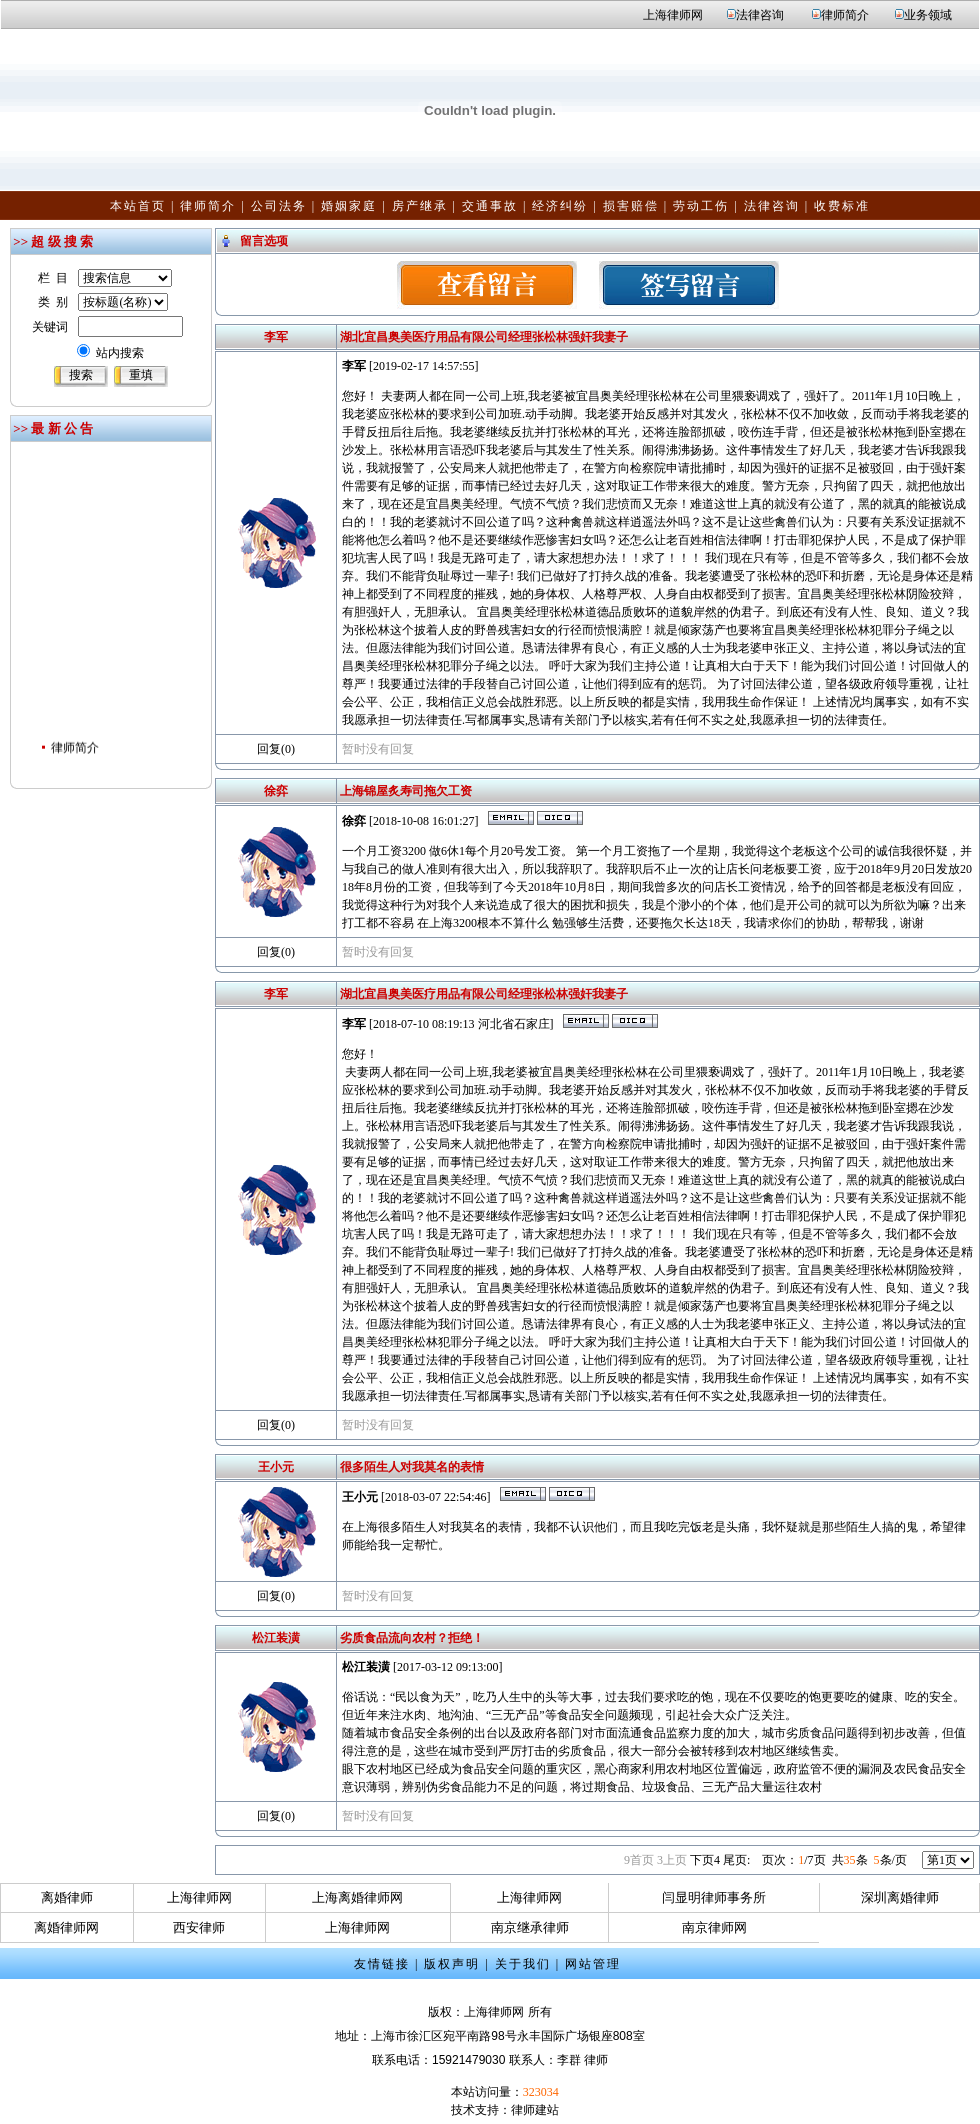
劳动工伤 (701, 206)
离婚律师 (67, 1897)
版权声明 (452, 1964)
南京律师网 (714, 1927)
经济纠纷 (560, 206)
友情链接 (382, 1964)
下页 (705, 1860)
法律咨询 (760, 15)
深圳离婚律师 (900, 1897)
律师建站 (535, 2110)
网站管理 (593, 1964)
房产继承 (420, 206)
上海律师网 (673, 15)
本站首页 (138, 206)
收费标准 (842, 206)
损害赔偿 (631, 206)
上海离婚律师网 (357, 1897)
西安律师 (199, 1927)
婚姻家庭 (349, 206)
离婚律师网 (66, 1927)
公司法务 (279, 206)
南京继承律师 (530, 1927)
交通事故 (490, 206)
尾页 (736, 1860)
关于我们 (523, 1964)
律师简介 (845, 15)
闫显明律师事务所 (714, 1897)
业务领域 (928, 15)
